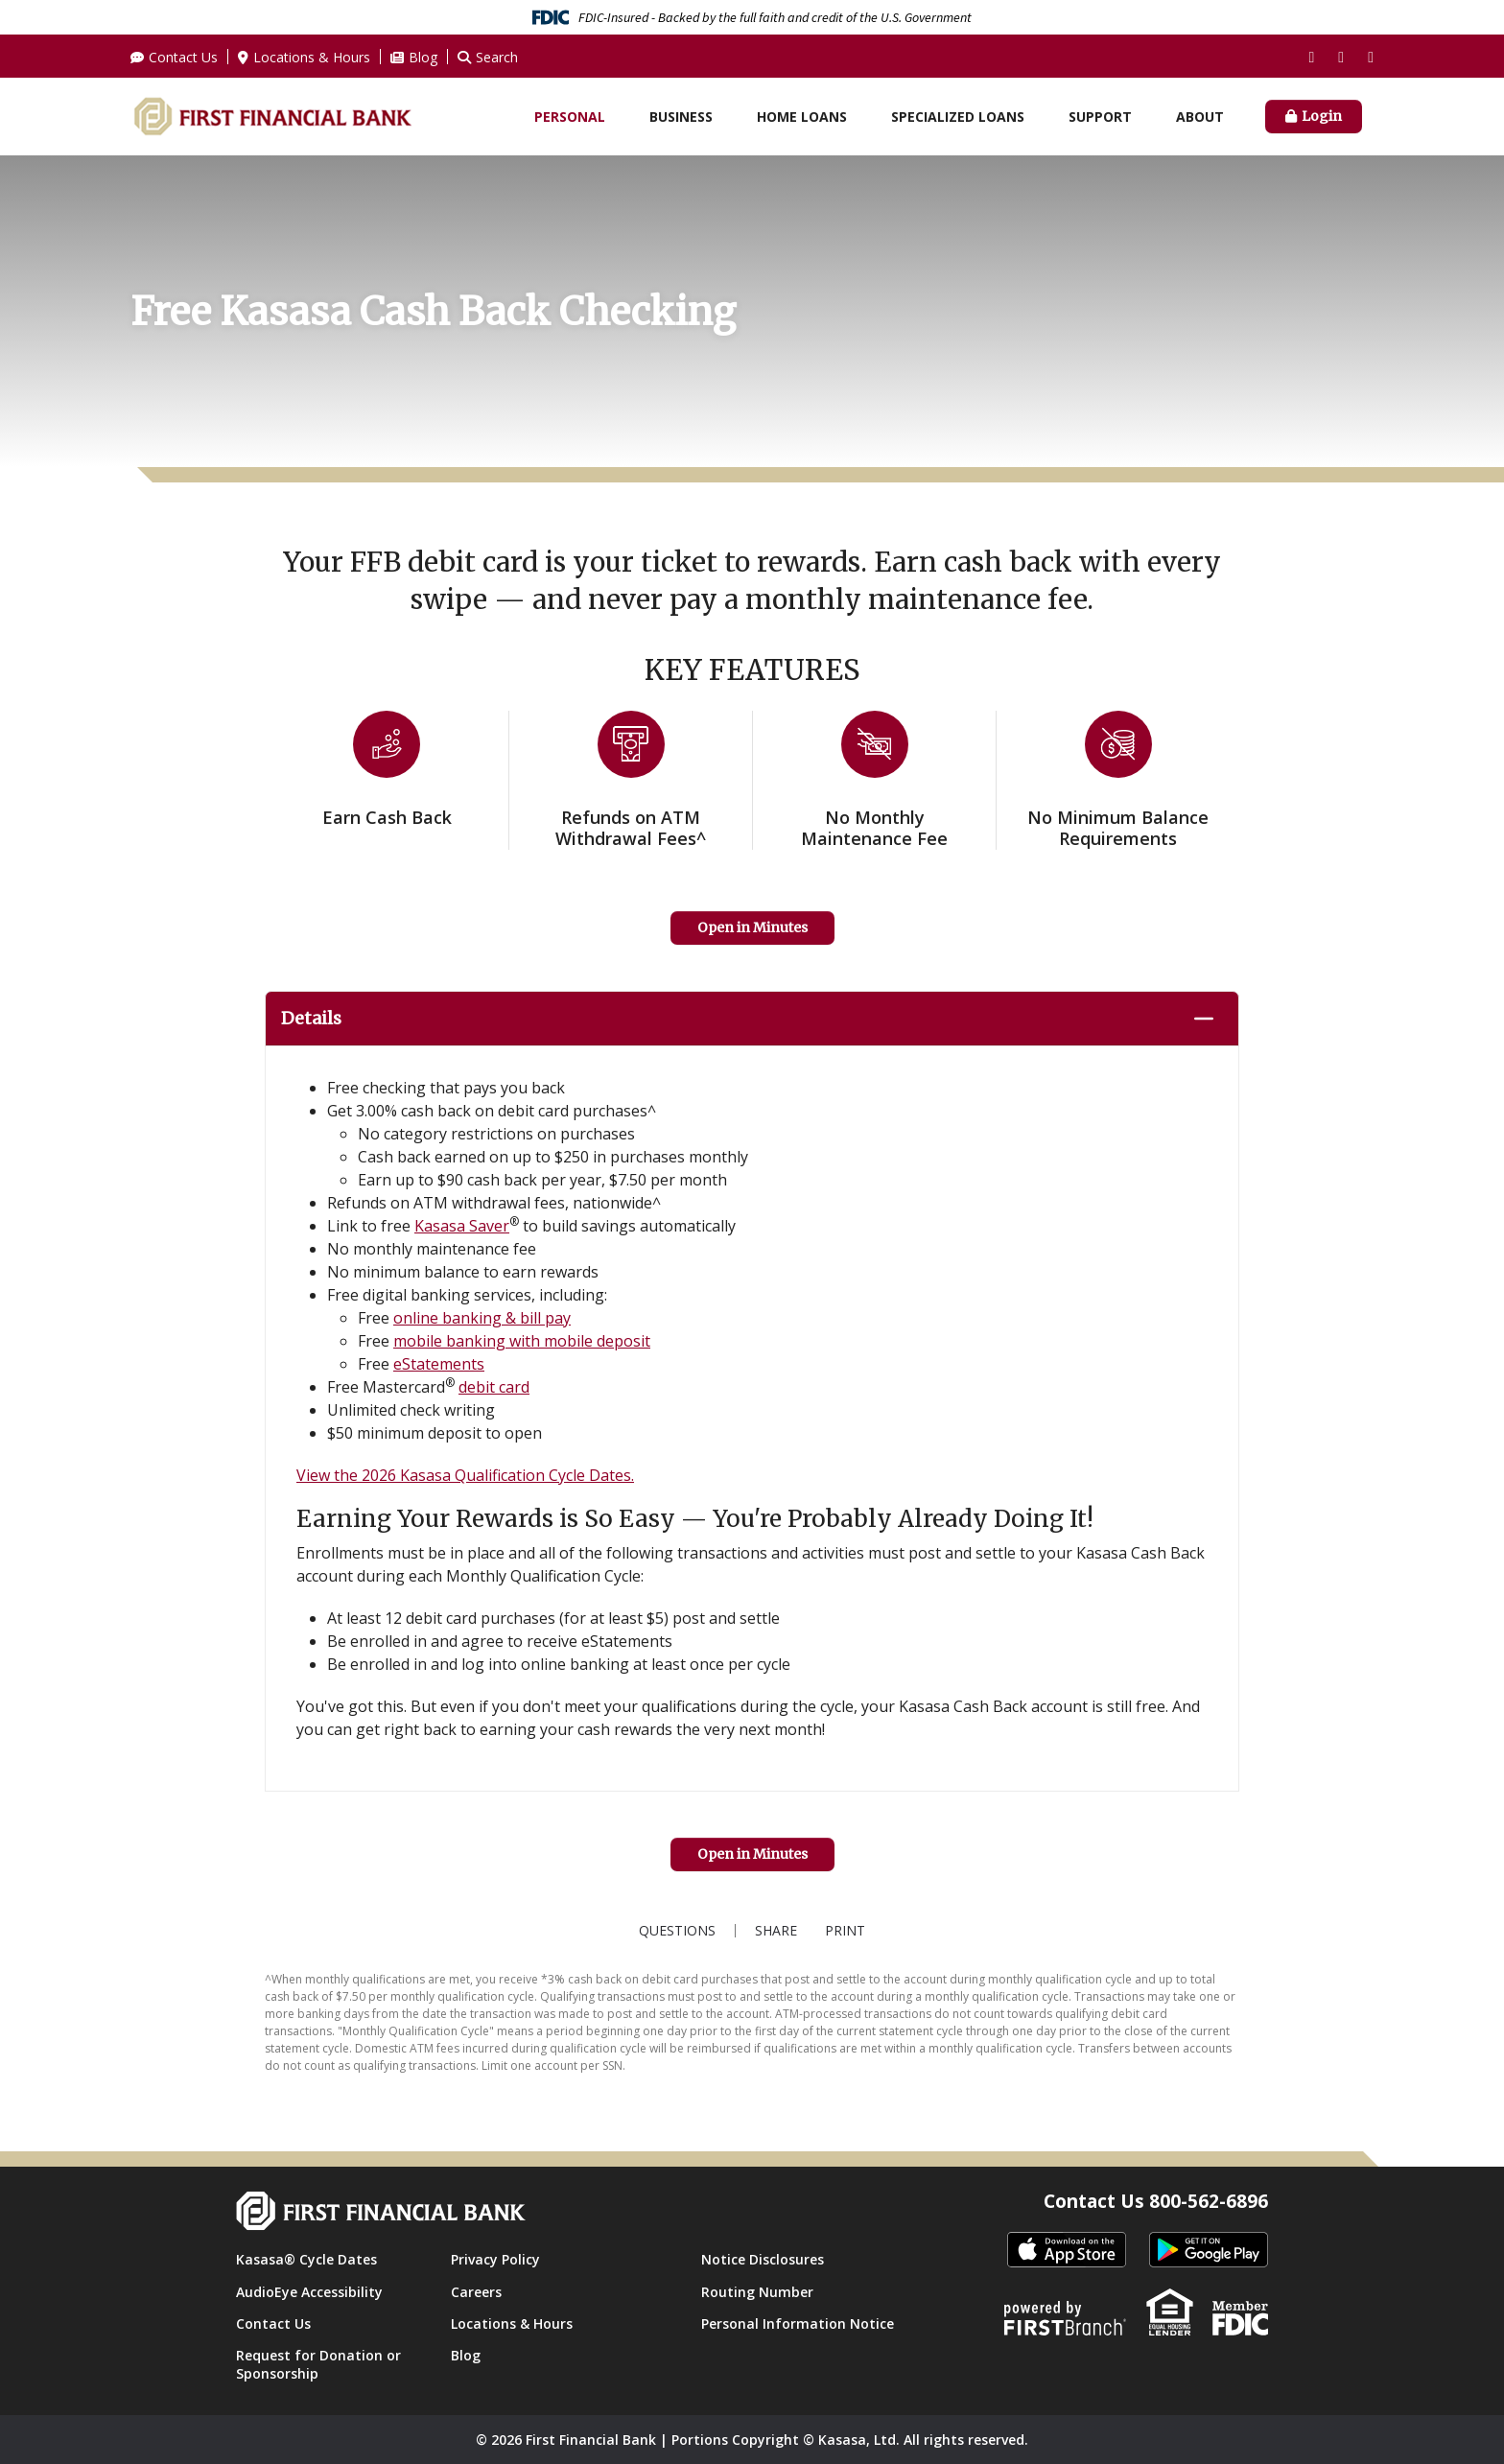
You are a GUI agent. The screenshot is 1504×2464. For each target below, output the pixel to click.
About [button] (1200, 116)
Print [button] (851, 1930)
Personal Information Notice (797, 2323)
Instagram (1341, 57)
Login (1322, 116)
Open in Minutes (752, 927)
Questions (671, 1930)
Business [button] (681, 116)
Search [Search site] (497, 57)
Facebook (1311, 57)
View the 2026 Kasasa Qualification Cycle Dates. (465, 1475)
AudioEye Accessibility (309, 2292)
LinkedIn (1371, 57)
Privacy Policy (495, 2259)
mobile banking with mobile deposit (521, 1340)
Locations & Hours (311, 57)
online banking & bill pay (482, 1317)
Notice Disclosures (762, 2259)
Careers (476, 2292)
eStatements (438, 1363)
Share (770, 1930)
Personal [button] (569, 116)
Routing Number (757, 2292)
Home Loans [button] (802, 116)
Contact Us (183, 57)
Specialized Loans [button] (957, 116)
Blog (423, 57)
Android (1208, 2250)
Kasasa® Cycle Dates (306, 2259)
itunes (1066, 2250)
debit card (493, 1386)
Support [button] (1100, 116)
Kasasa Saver (461, 1225)
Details (315, 1018)
